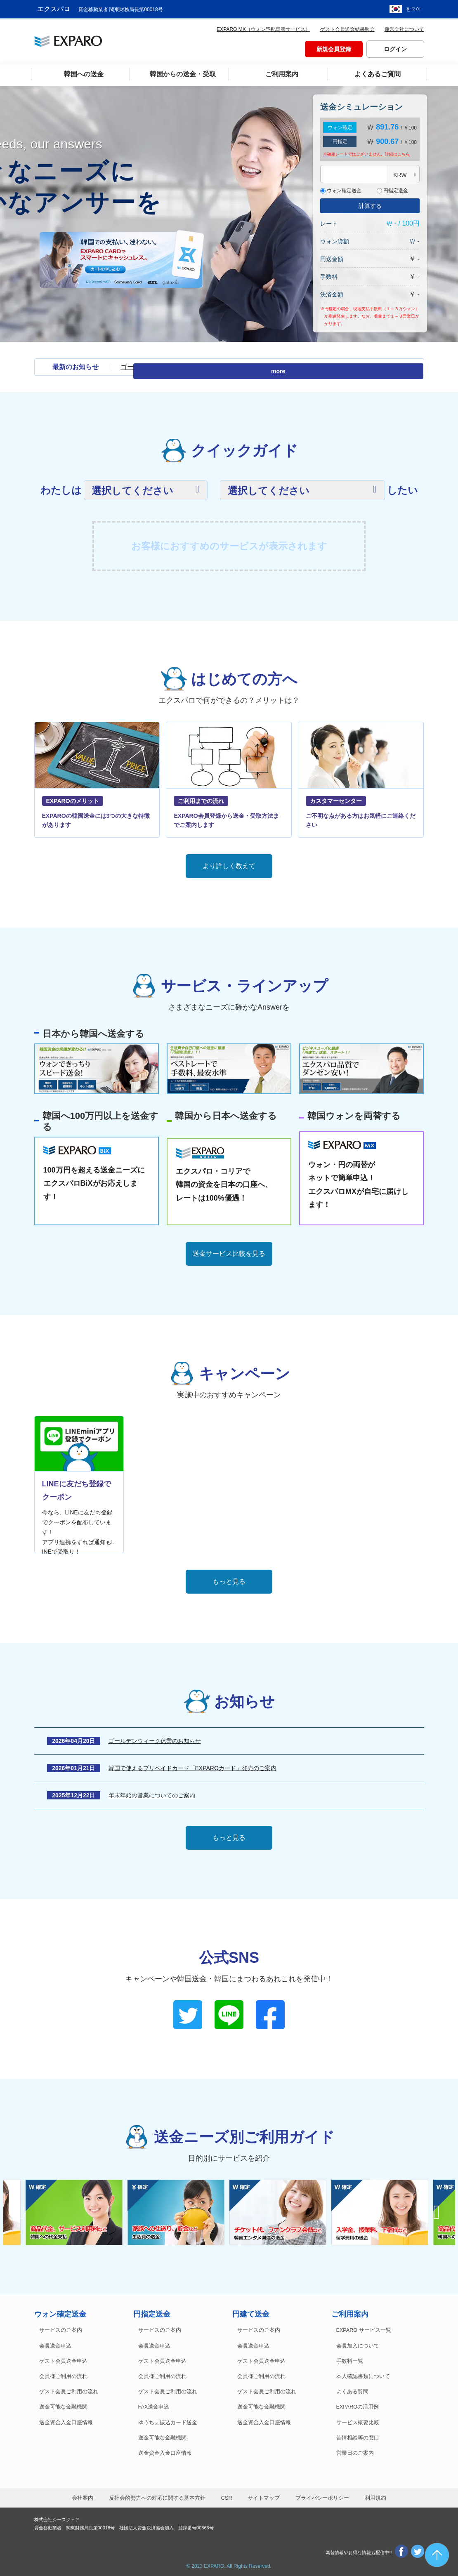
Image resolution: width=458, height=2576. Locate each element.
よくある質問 (352, 2389)
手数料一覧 (349, 2359)
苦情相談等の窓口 (357, 2435)
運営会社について (404, 27)
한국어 (413, 8)
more (409, 365)
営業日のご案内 (355, 2451)
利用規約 (375, 2496)
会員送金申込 (55, 2343)
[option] (280, 2210)
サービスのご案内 (60, 2328)
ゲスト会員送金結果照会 (347, 27)
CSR (226, 2496)
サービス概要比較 (357, 2420)
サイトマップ (264, 2496)
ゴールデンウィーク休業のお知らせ (173, 364)
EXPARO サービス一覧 (363, 2328)
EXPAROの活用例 (357, 2405)
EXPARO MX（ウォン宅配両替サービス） (263, 27)
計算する (370, 203)
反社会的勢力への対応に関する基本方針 (157, 2496)
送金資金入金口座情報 (66, 2420)
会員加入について (357, 2343)
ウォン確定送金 (340, 188)
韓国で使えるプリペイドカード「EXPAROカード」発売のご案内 (192, 1765)
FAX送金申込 (154, 2405)
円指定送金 (392, 188)
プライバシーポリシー (322, 2496)
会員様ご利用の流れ (63, 2374)
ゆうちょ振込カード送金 (167, 2420)
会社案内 (82, 2496)
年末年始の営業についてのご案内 (152, 1793)
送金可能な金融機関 (63, 2405)
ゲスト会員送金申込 (63, 2359)
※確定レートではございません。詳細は (366, 151)
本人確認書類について (363, 2374)
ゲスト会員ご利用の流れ (68, 2389)
